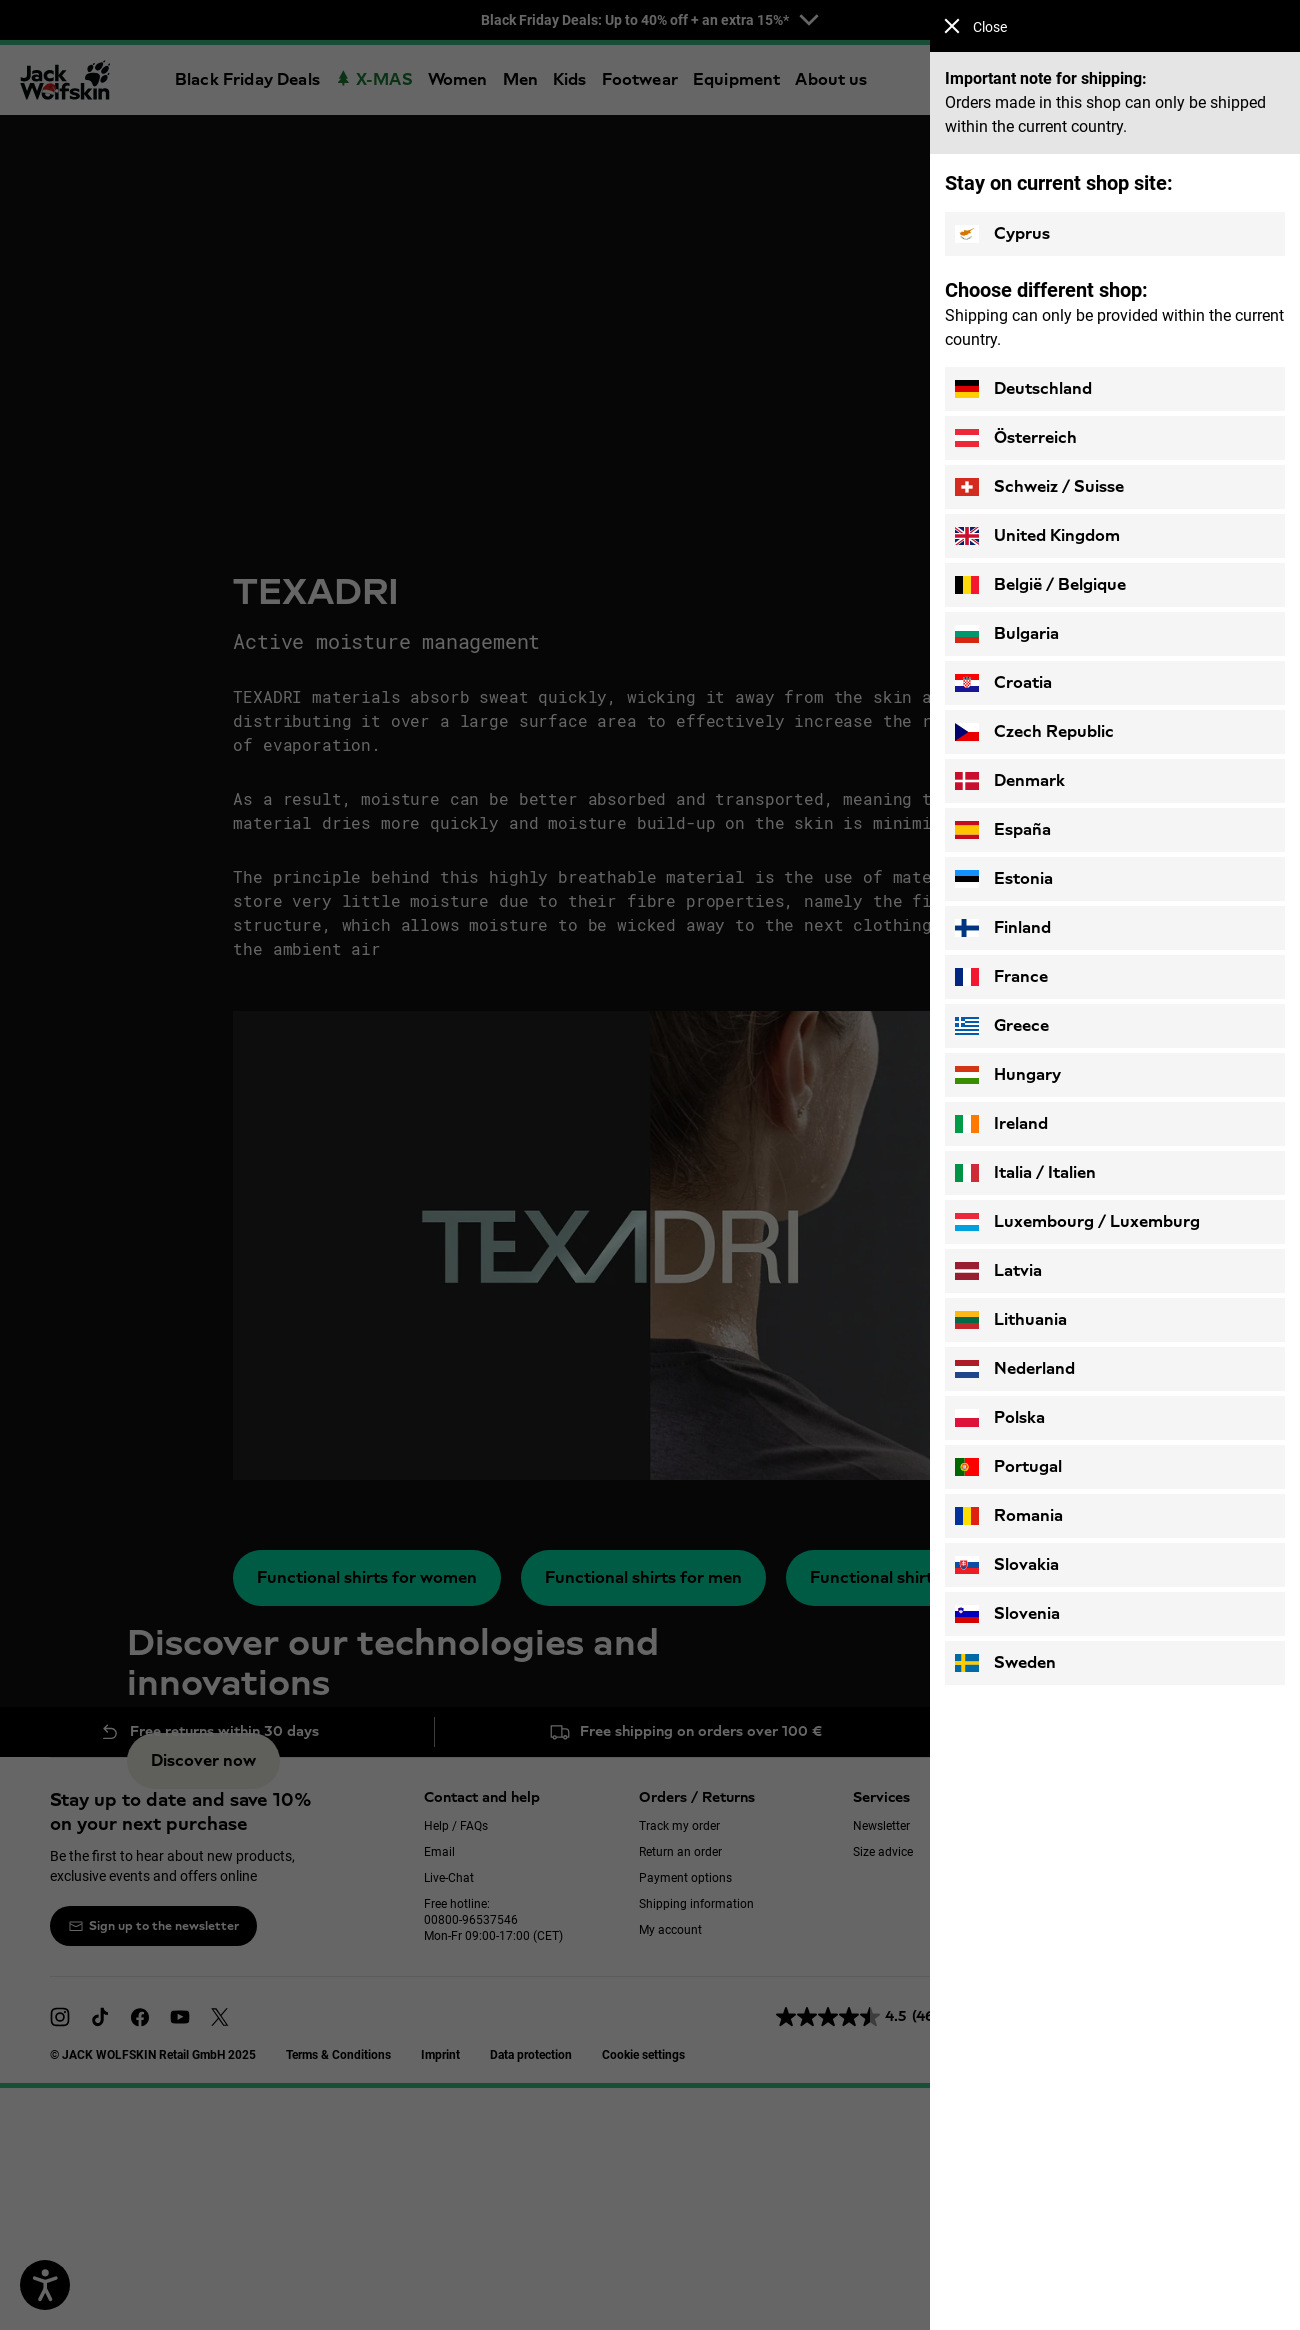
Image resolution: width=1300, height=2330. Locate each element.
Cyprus (1002, 234)
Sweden (1005, 1663)
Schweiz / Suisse (1039, 487)
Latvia (998, 1271)
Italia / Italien (1025, 1173)
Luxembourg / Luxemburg (1077, 1222)
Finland (1003, 928)
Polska (1000, 1418)
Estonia (1004, 879)
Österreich (1016, 438)
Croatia (1003, 683)
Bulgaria (1007, 634)
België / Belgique (1040, 585)
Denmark (1010, 781)
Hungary (1008, 1075)
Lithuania (1011, 1320)
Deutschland (1023, 389)
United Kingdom (1037, 536)
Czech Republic (1034, 732)
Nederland (1015, 1369)
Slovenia (1007, 1614)
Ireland (1001, 1124)
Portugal (1008, 1467)
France (1001, 977)
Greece (1002, 1026)
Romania (1009, 1516)
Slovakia (1007, 1565)
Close (975, 26)
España (1003, 830)
